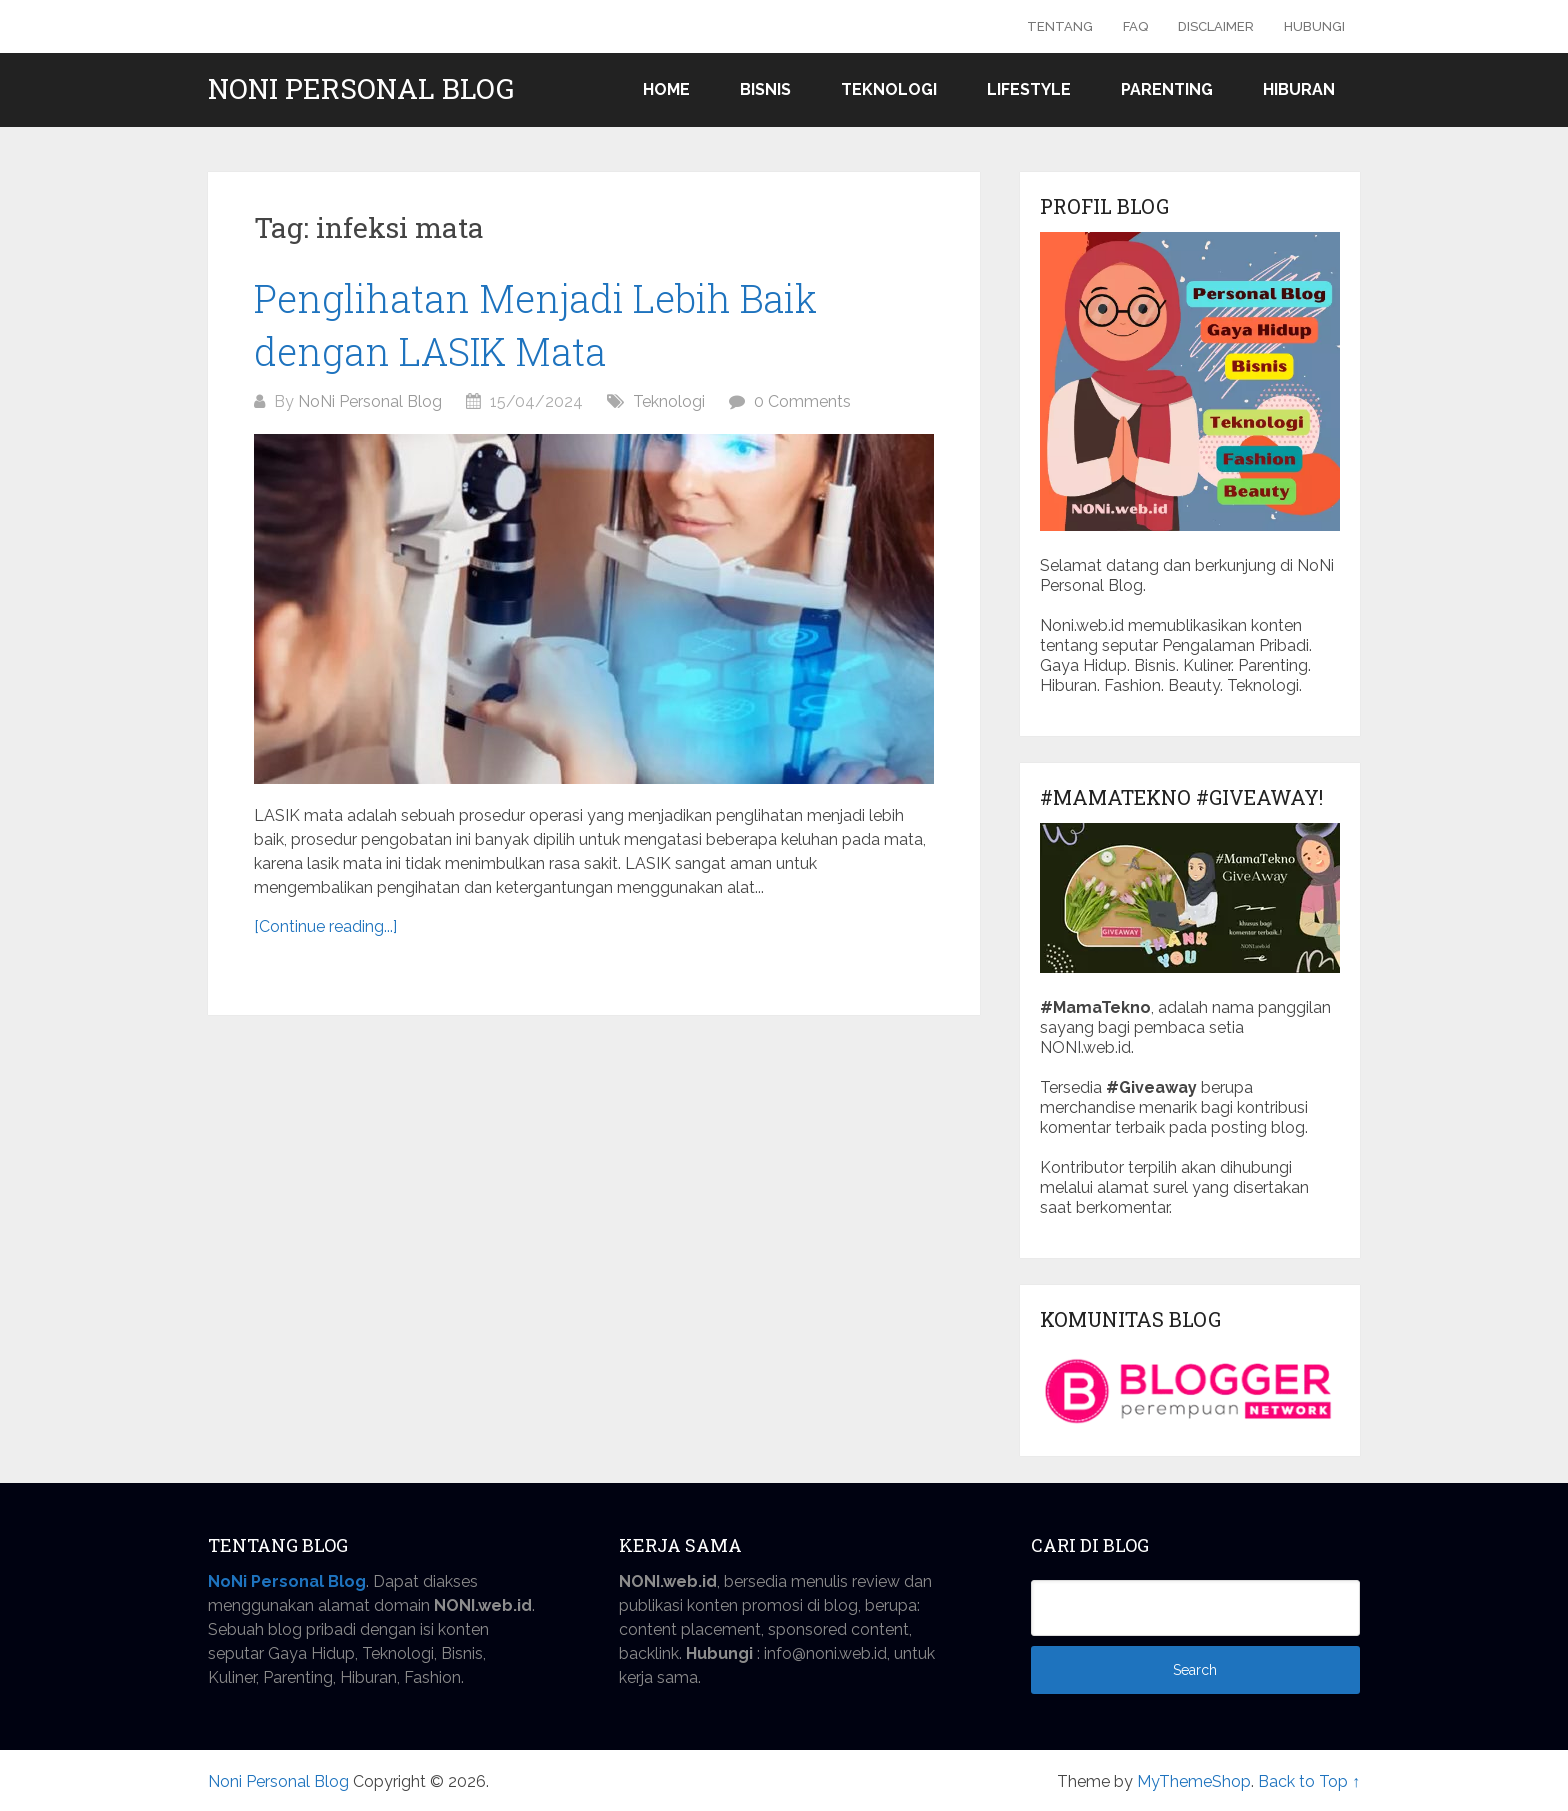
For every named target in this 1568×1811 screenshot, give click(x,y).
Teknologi (889, 89)
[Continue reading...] (325, 926)
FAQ (1135, 26)
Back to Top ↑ (1309, 1781)
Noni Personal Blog (361, 89)
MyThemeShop (1194, 1781)
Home (666, 89)
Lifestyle (1029, 89)
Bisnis (765, 89)
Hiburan (1299, 89)
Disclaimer (1216, 26)
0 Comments (802, 401)
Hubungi (1314, 26)
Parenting (1167, 89)
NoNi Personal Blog (370, 401)
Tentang (1060, 26)
